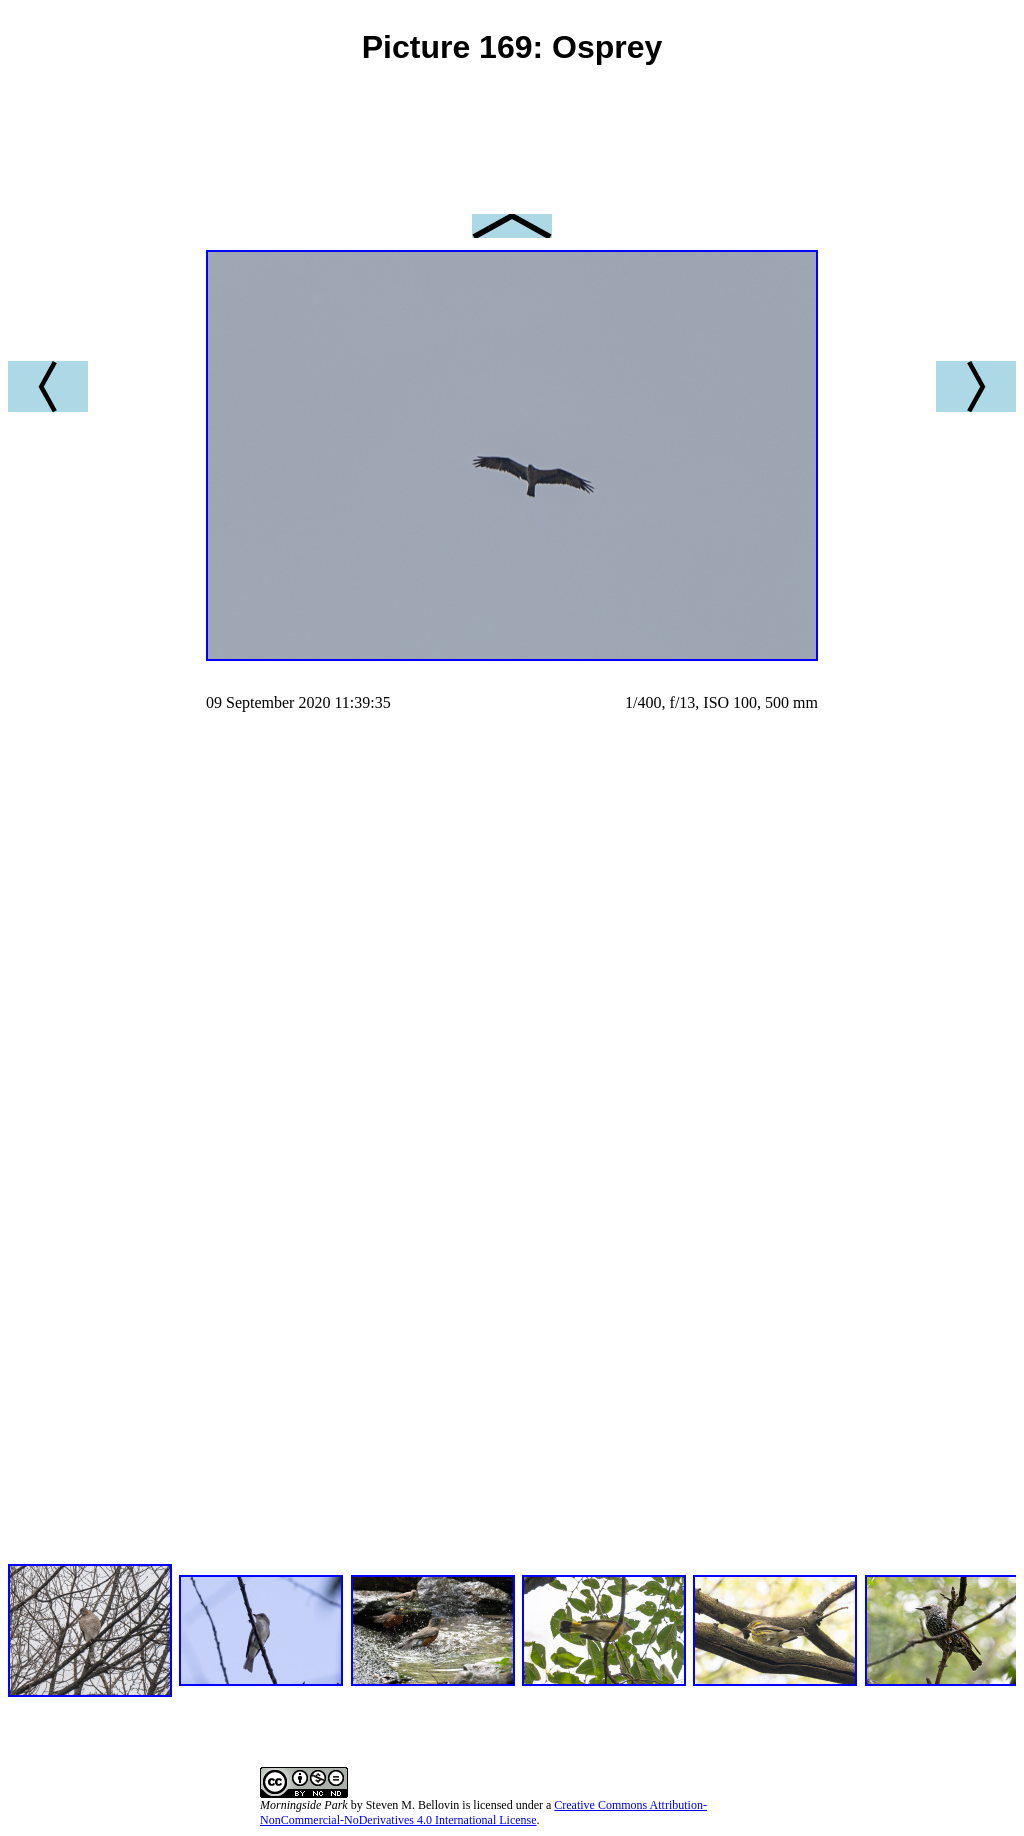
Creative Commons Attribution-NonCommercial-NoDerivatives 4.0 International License (483, 1812)
